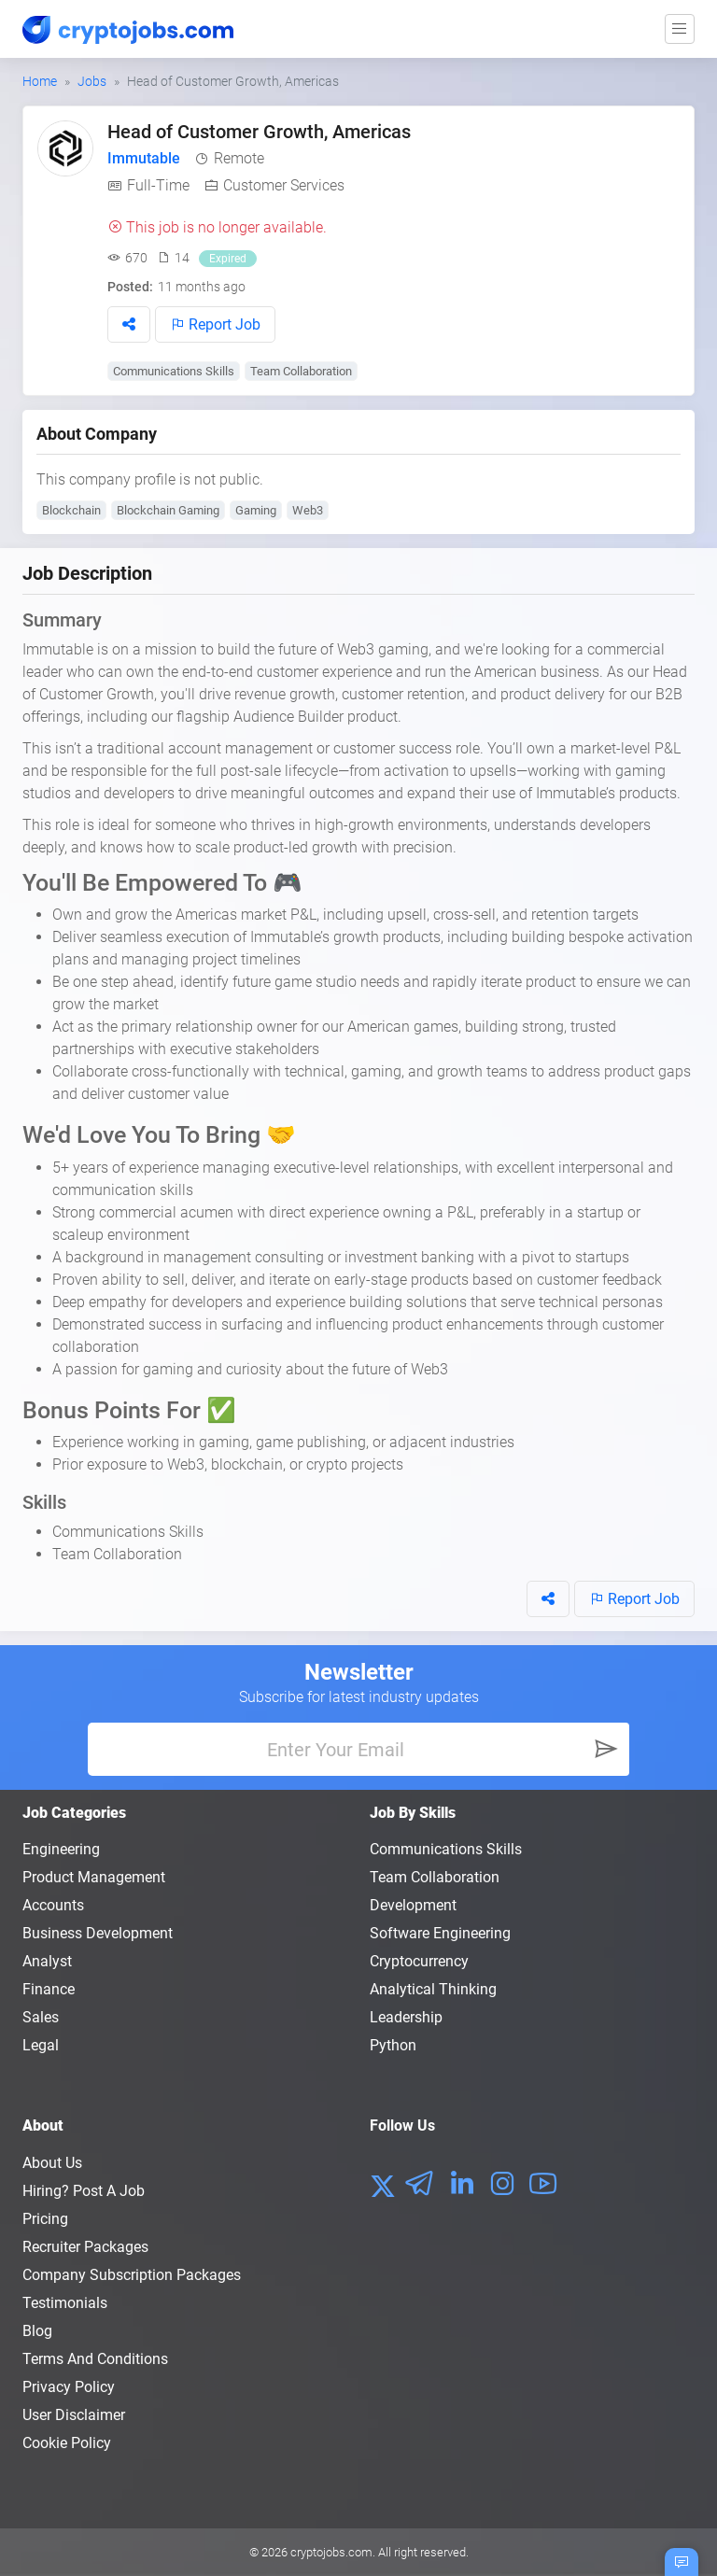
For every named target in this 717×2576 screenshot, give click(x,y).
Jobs (91, 81)
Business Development (97, 1933)
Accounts (53, 1905)
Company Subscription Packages (131, 2275)
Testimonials (64, 2303)
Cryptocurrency (419, 1961)
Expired (227, 258)
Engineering (61, 1849)
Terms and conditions (95, 2359)
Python (393, 2045)
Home (39, 81)
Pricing (45, 2219)
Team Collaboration (301, 371)
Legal (40, 2045)
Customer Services (283, 185)
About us (52, 2163)
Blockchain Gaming (168, 510)
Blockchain (71, 510)
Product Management (93, 1877)
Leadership (406, 2017)
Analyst (47, 1961)
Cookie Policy (66, 2443)
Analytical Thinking (433, 1989)
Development (413, 1905)
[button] (128, 324)
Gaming (255, 510)
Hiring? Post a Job (83, 2191)
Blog (37, 2331)
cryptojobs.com (331, 2552)
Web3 (307, 510)
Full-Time (158, 185)
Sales (40, 2017)
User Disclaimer (73, 2415)
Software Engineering (440, 1933)
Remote (239, 158)
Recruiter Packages (85, 2247)
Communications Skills (173, 371)
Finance (48, 1989)
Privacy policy (68, 2387)
